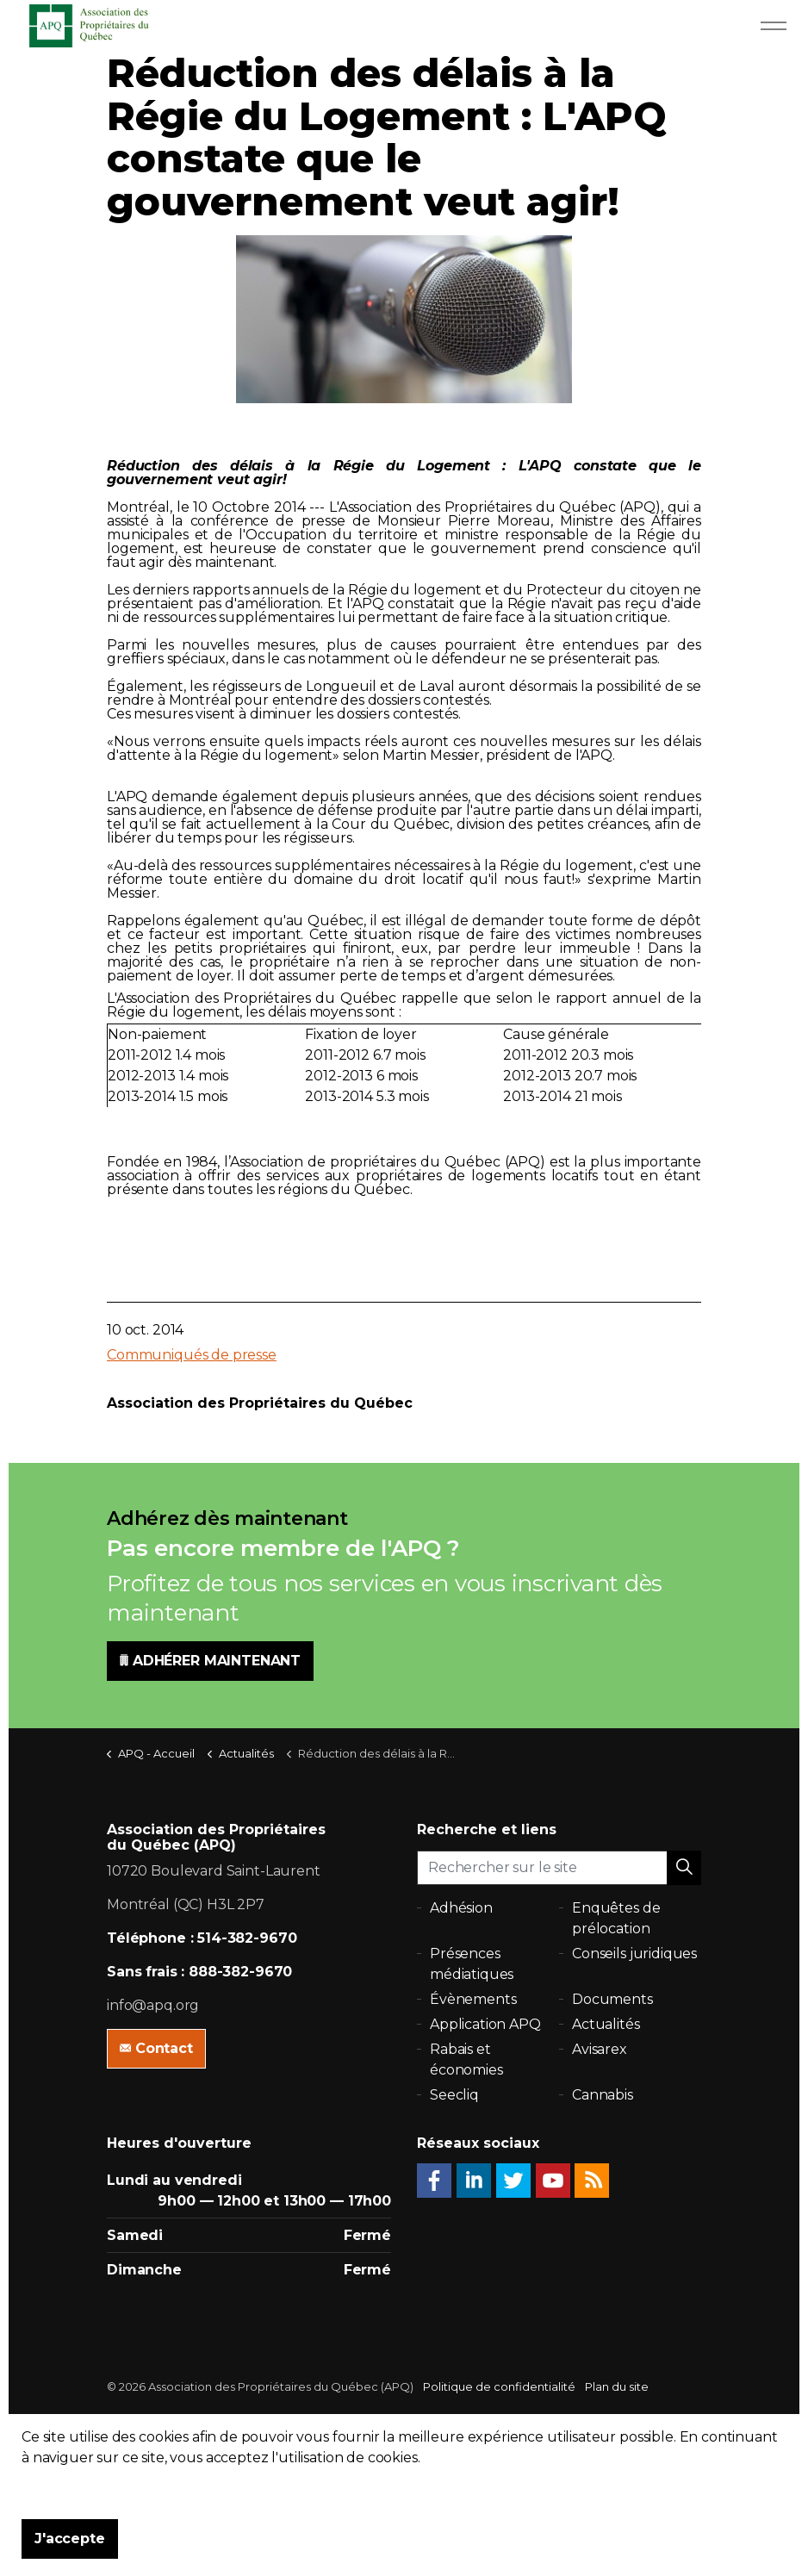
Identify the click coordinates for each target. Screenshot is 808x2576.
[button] (684, 1868)
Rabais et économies (466, 2059)
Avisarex (599, 2049)
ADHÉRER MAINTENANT (210, 1661)
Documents (612, 1999)
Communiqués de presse (192, 1355)
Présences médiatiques (471, 1963)
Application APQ (485, 2024)
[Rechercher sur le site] (559, 1868)
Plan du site (617, 2386)
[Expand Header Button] (773, 26)
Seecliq (454, 2095)
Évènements (473, 1999)
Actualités (606, 2024)
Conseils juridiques (634, 1953)
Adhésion (461, 1908)
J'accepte (69, 2539)
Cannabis (602, 2095)
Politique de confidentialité (499, 2386)
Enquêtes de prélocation (616, 1918)
